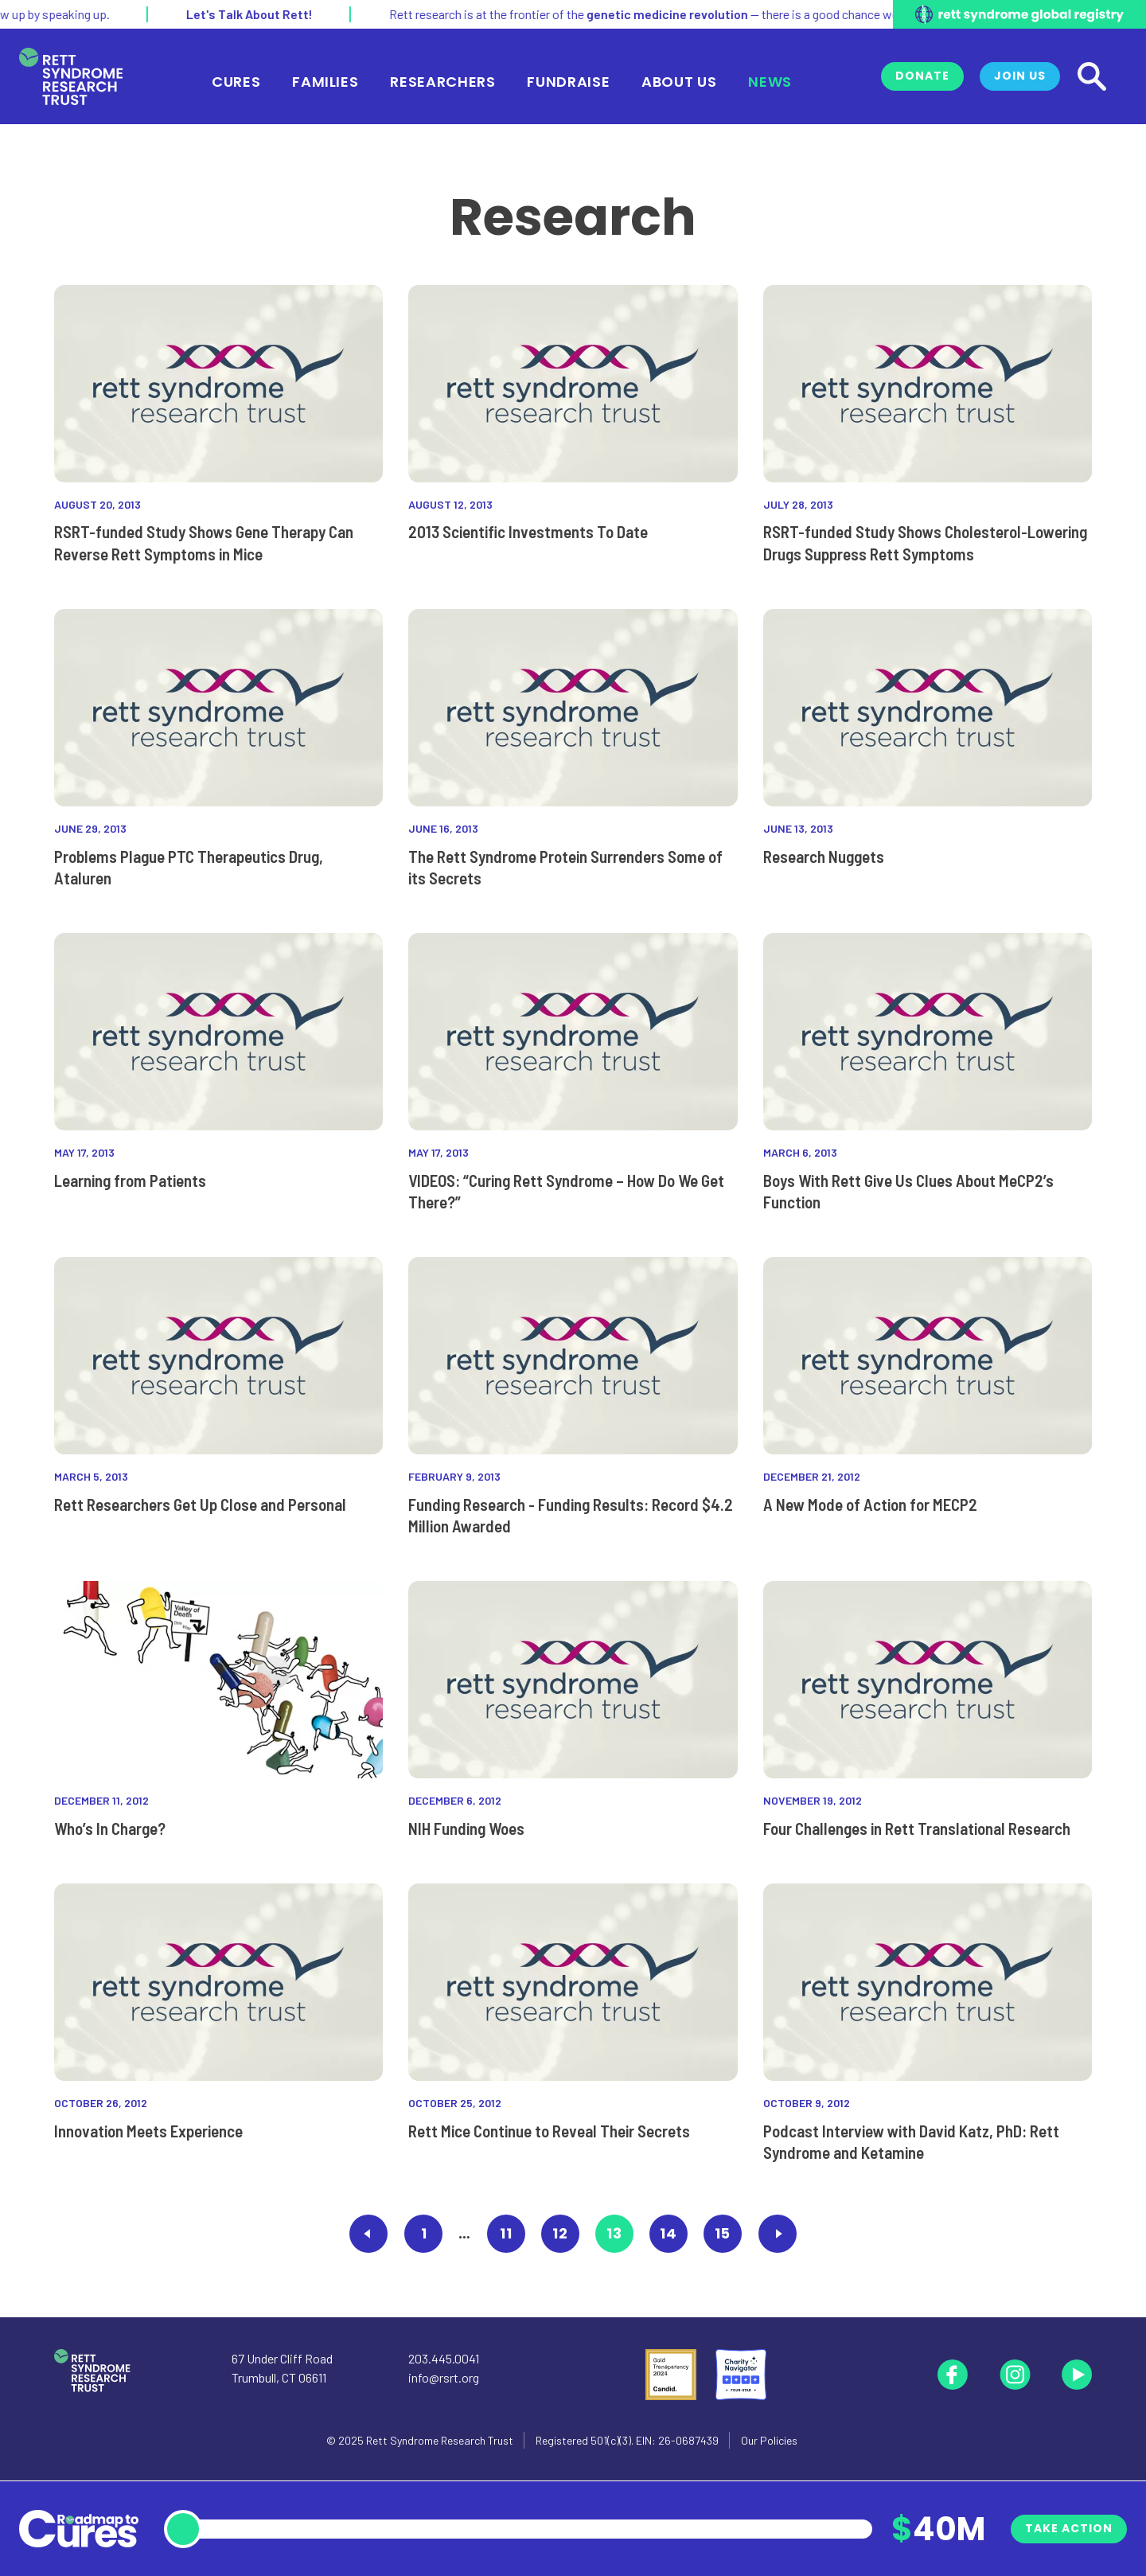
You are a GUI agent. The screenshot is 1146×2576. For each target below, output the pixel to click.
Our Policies (769, 2440)
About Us (678, 80)
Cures (236, 80)
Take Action (1069, 2528)
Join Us (1020, 76)
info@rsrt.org (443, 2377)
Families (325, 80)
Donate (922, 76)
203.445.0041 (443, 2358)
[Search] (1092, 76)
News (770, 80)
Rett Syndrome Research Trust (439, 2440)
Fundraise (568, 80)
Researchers (442, 80)
